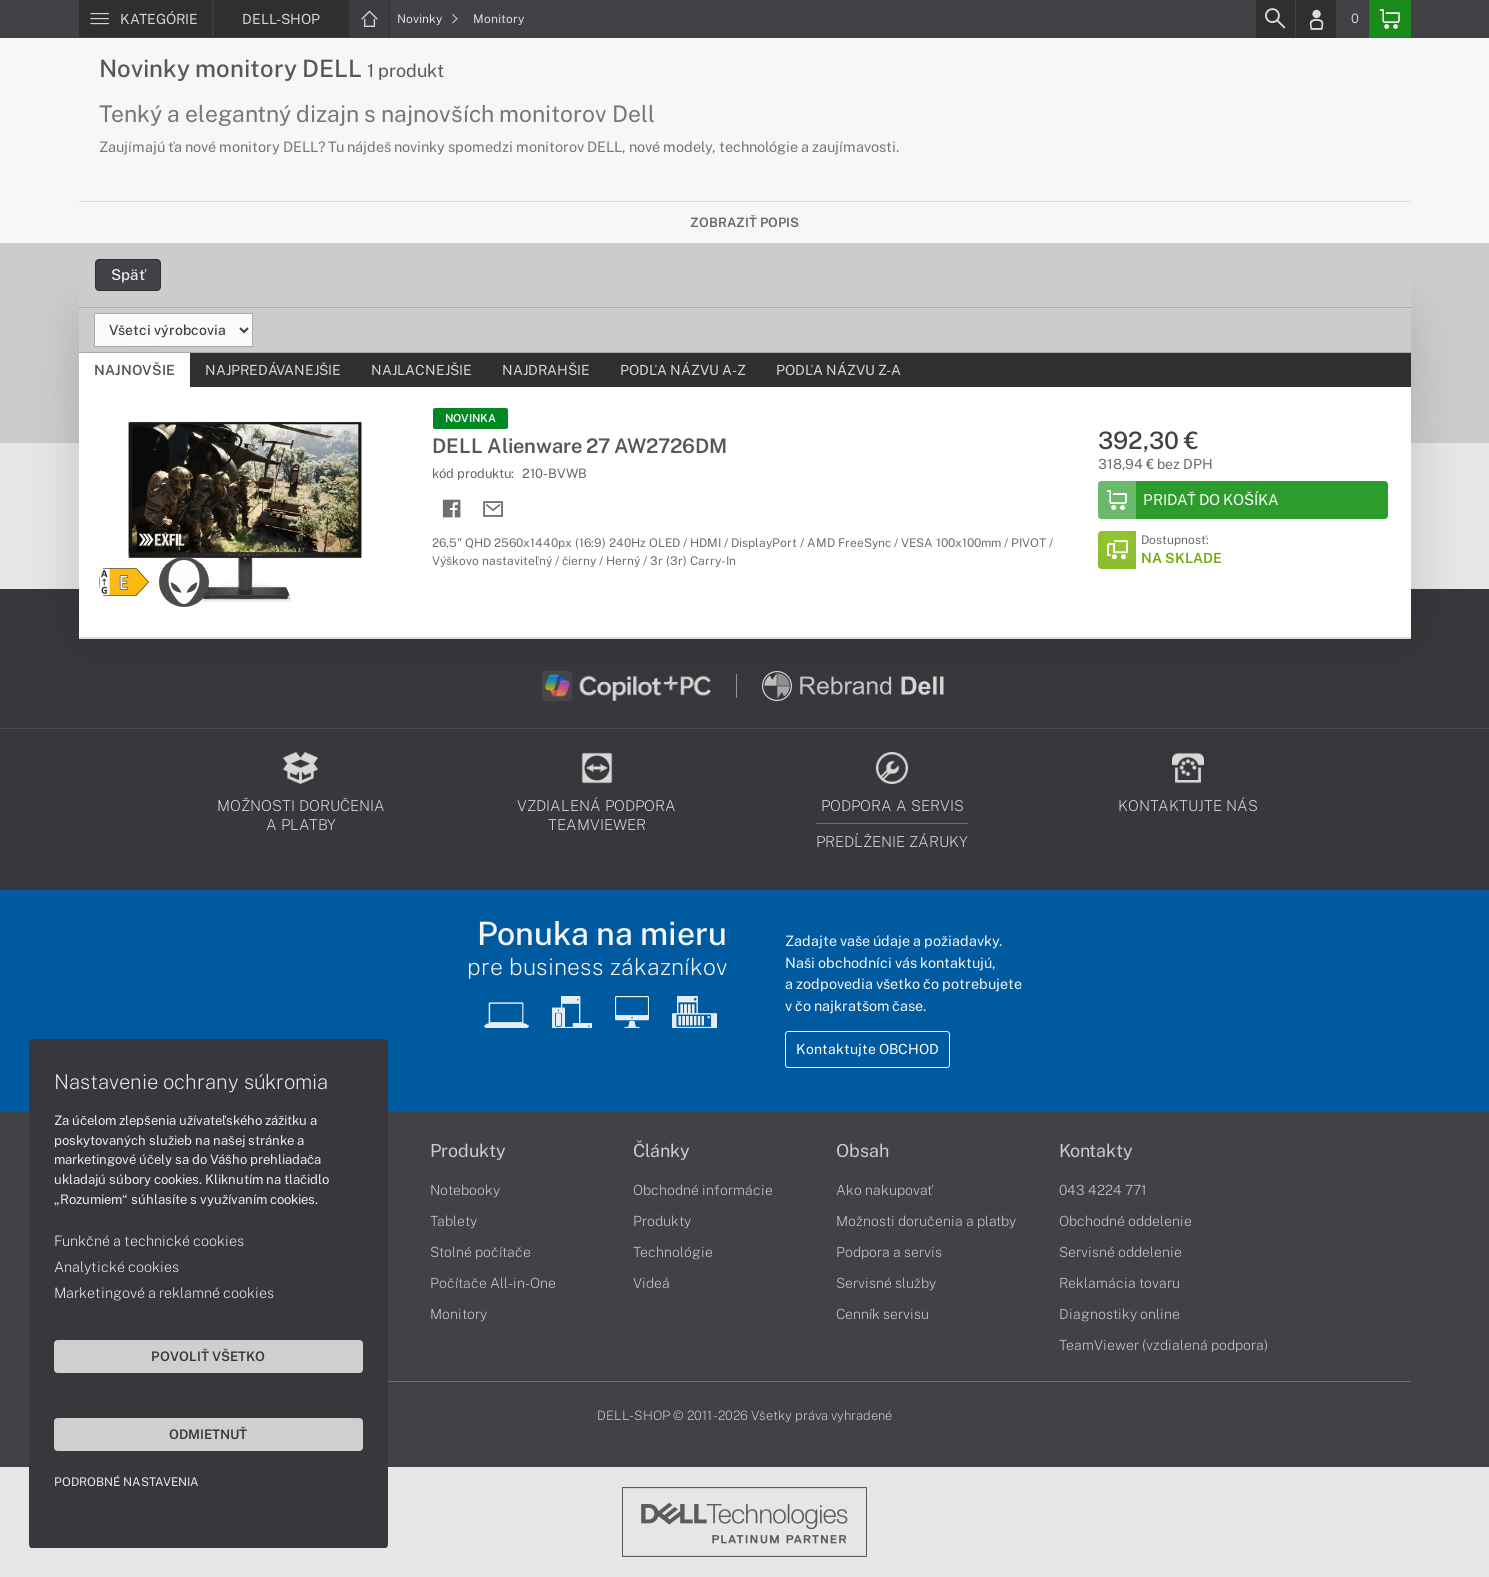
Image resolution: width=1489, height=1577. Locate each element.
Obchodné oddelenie (1125, 1221)
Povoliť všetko (190, 1355)
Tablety (453, 1221)
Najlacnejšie (421, 370)
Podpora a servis (889, 1252)
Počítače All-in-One (493, 1283)
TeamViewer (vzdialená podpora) (1163, 1345)
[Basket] (1390, 19)
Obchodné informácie (703, 1190)
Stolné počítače (480, 1252)
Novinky (428, 19)
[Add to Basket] (1243, 500)
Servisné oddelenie (1120, 1252)
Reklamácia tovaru (1119, 1283)
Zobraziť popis (744, 222)
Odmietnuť (190, 1433)
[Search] (1275, 19)
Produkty (468, 1151)
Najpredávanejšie (273, 370)
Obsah (862, 1151)
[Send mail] (493, 509)
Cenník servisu (882, 1314)
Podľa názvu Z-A (838, 370)
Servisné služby (886, 1283)
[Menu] (145, 19)
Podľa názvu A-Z (683, 370)
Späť (128, 274)
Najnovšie (134, 370)
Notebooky (465, 1190)
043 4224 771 (1103, 1190)
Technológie (673, 1252)
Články (661, 1151)
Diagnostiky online (1119, 1314)
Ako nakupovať (884, 1190)
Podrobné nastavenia (127, 1481)
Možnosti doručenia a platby (926, 1221)
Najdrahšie (546, 370)
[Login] (1316, 19)
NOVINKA (470, 418)
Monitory (498, 19)
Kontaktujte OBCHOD (867, 1050)
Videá (651, 1283)
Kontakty (1096, 1151)
